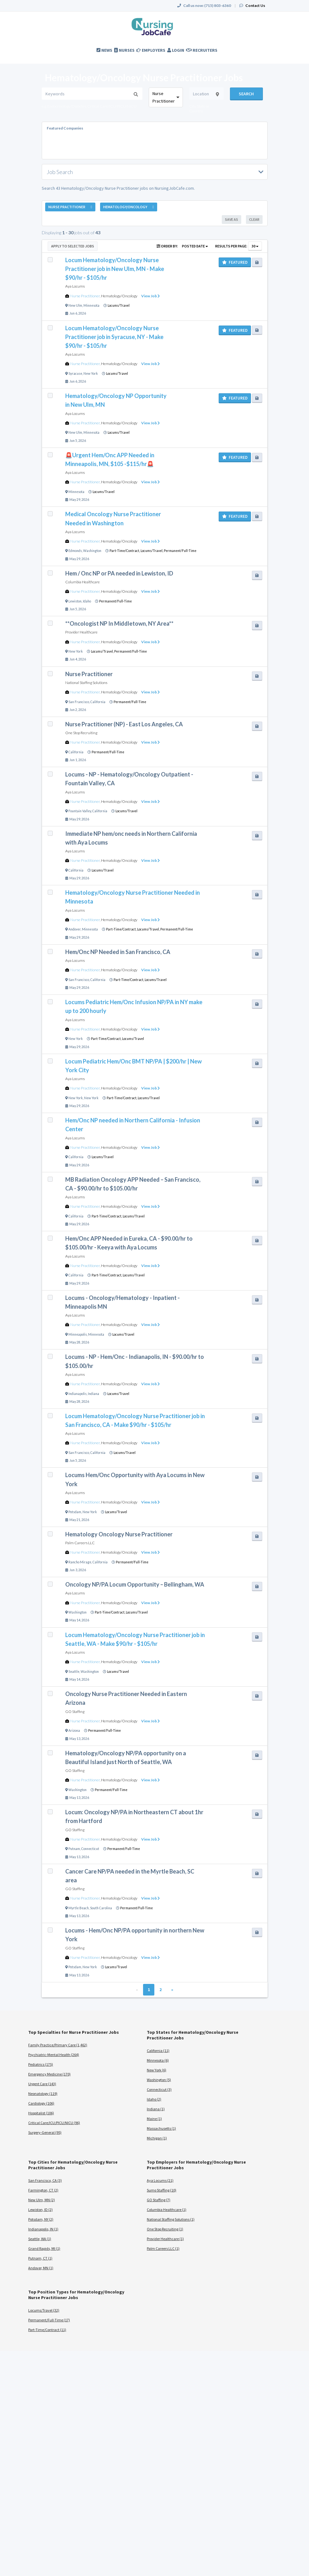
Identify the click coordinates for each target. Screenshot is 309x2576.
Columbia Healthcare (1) (166, 2209)
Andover (74, 929)
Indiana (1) (156, 2109)
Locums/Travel (119, 305)
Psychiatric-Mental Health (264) (53, 2054)
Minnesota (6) (158, 2060)
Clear (254, 219)
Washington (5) (159, 2079)
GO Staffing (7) (158, 2199)
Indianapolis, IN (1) (43, 2229)
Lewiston (75, 601)
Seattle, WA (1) (39, 2238)
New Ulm (75, 305)
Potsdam (74, 1512)
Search (246, 94)
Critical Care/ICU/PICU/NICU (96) (54, 2122)
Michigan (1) (157, 2138)
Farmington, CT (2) (43, 2190)
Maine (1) (154, 2118)
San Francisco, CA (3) (45, 2180)
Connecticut (90, 1849)
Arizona (74, 1730)
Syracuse (75, 373)
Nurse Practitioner (85, 296)
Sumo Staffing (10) (161, 2190)
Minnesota (91, 305)
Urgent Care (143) (42, 2083)
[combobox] (166, 97)
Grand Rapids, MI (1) (44, 2248)
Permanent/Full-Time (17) (49, 2320)
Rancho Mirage (79, 1562)
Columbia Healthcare (82, 582)
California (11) (158, 2050)
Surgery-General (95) (44, 2132)
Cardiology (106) (41, 2103)
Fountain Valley (79, 811)
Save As (231, 219)
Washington (92, 551)
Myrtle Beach (78, 1908)
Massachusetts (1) (161, 2128)
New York (90, 373)
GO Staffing (74, 1711)
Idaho (87, 601)
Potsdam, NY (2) (40, 2219)
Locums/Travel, (152, 551)
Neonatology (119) (42, 2093)
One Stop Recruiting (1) (165, 2229)
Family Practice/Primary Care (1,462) (57, 2045)
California (97, 702)
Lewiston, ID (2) (40, 2209)
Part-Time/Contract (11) (47, 2329)
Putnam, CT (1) (40, 2258)
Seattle (73, 1671)
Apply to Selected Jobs (72, 246)
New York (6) (156, 2070)
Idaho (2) (154, 2099)
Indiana (93, 1394)
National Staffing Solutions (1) (170, 2219)
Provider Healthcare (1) (165, 2238)
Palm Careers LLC (80, 1542)
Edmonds (75, 551)
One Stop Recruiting (81, 732)
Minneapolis (77, 1334)
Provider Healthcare (81, 632)
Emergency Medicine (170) (49, 2074)
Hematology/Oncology (119, 296)
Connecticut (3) (159, 2089)
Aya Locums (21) (160, 2180)
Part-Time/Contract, (125, 551)
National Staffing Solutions (86, 682)
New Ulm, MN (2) (41, 2199)
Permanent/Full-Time (180, 551)
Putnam (74, 1849)
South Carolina (101, 1908)
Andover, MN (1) (40, 2268)
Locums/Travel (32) (43, 2310)
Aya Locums (75, 286)
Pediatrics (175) (40, 2064)
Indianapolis (77, 1394)
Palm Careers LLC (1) (163, 2248)
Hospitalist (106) (41, 2113)
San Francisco (78, 702)
